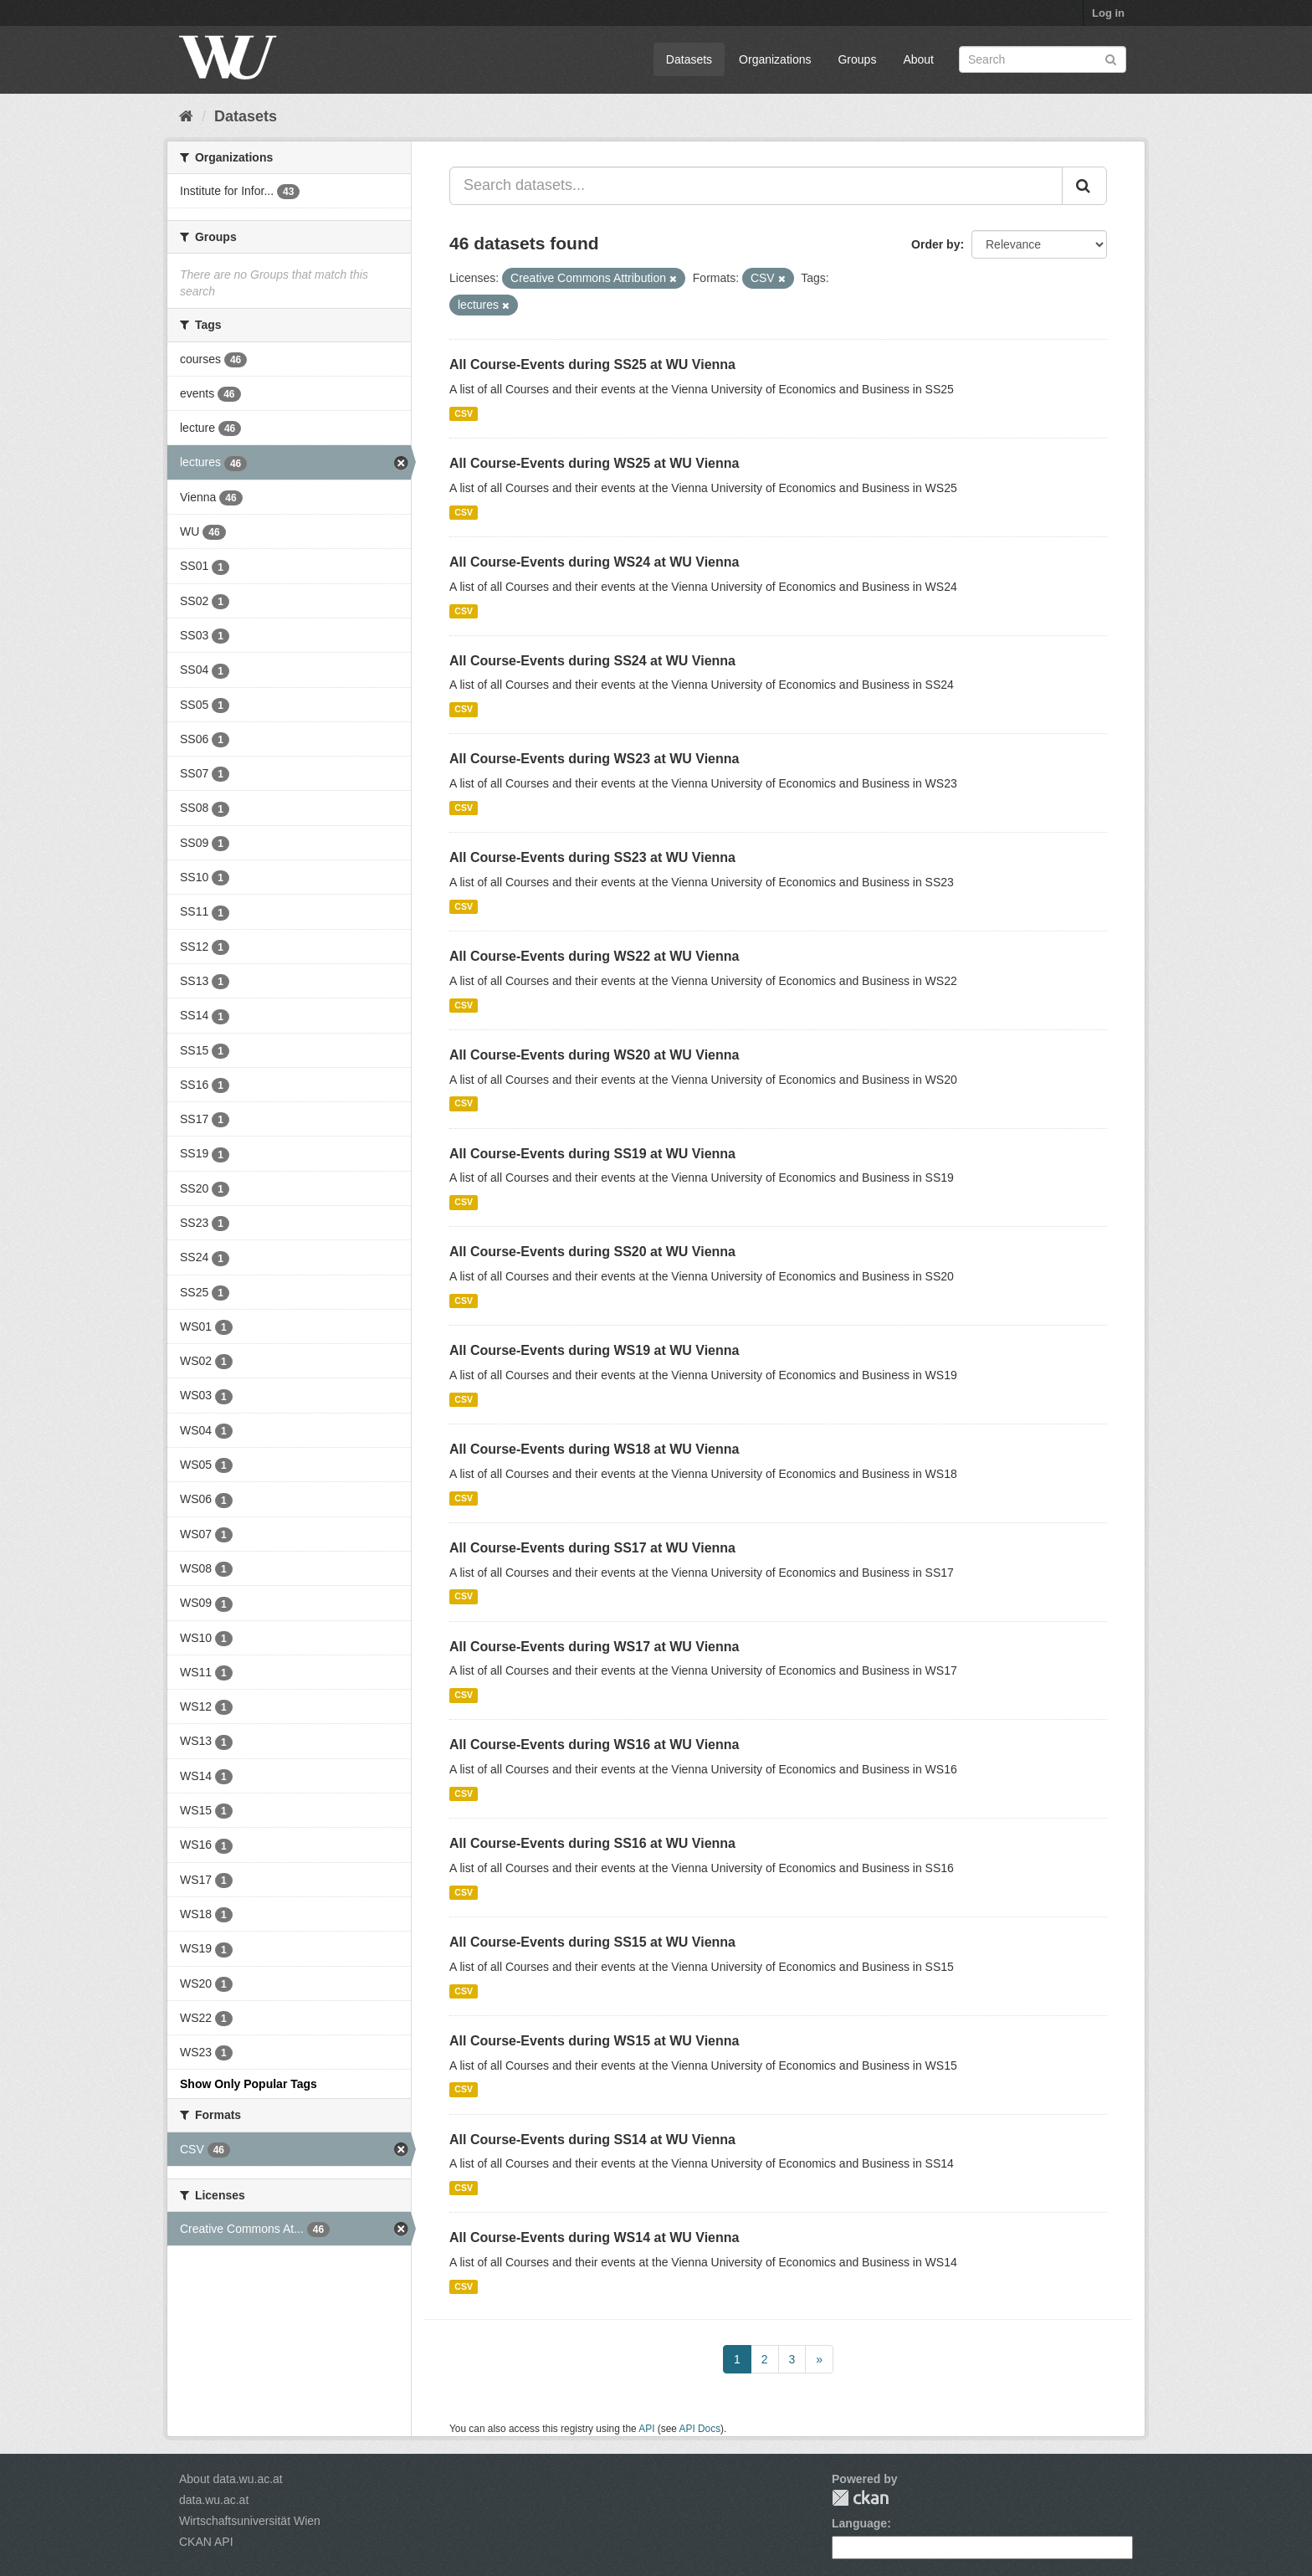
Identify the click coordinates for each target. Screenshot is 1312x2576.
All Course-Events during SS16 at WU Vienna (592, 1843)
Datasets (689, 59)
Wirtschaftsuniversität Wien (249, 2520)
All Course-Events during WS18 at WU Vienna (594, 1449)
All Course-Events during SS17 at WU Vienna (592, 1548)
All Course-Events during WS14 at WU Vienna (594, 2237)
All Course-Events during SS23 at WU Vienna (592, 857)
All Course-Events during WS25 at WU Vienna (594, 463)
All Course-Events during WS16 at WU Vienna (594, 1744)
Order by (935, 244)
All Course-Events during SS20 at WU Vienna (592, 1251)
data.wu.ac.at (214, 2500)
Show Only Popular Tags (248, 2084)
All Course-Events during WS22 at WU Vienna (594, 956)
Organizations (775, 59)
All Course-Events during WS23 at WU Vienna (594, 759)
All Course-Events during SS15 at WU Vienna (592, 1942)
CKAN (860, 2498)
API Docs (700, 2429)
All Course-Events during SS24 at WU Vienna (592, 661)
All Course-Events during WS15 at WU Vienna (594, 2041)
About (918, 59)
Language (859, 2523)
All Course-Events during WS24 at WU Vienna (594, 562)
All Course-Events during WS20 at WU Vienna (594, 1055)
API (646, 2429)
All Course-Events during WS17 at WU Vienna (594, 1647)
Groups (857, 59)
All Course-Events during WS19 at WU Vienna (594, 1350)
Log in (1108, 13)
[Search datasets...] (756, 186)
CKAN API (206, 2541)
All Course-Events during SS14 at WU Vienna (592, 2139)
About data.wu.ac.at (231, 2479)
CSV (463, 413)
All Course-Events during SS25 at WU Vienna (592, 364)
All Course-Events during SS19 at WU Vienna (592, 1154)
